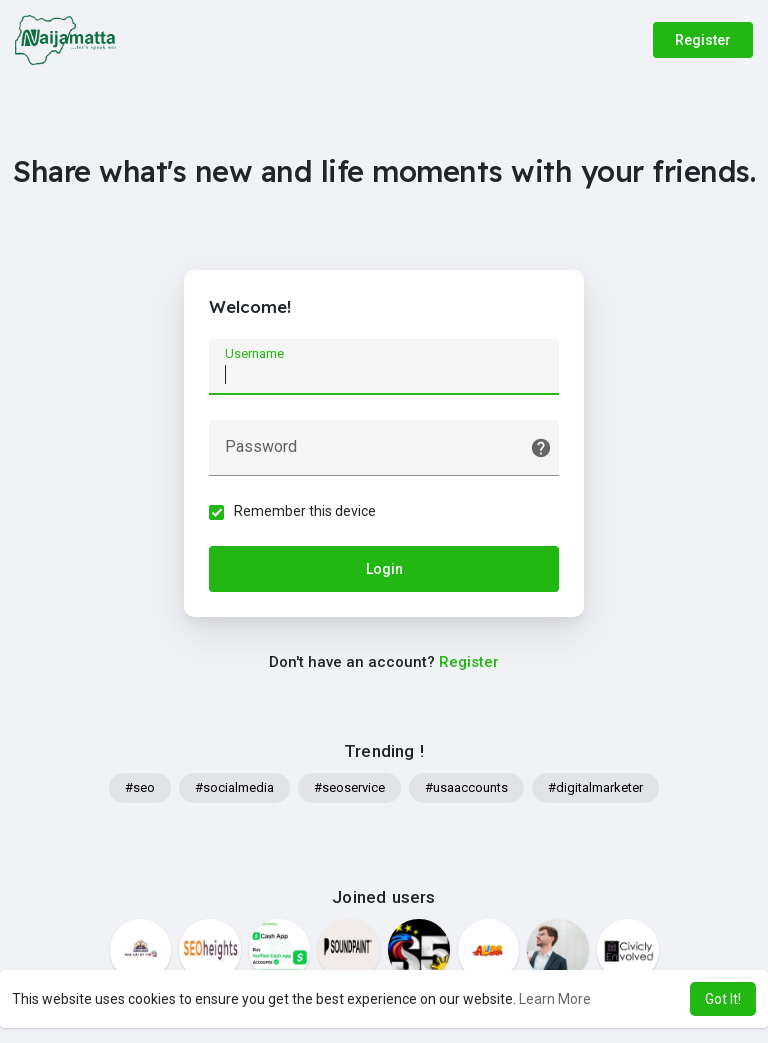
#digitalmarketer (595, 787)
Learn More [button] (555, 999)
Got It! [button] (723, 999)
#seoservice (349, 787)
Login (384, 569)
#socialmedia (234, 787)
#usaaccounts (466, 787)
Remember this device (305, 511)
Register (703, 40)
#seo (140, 787)
